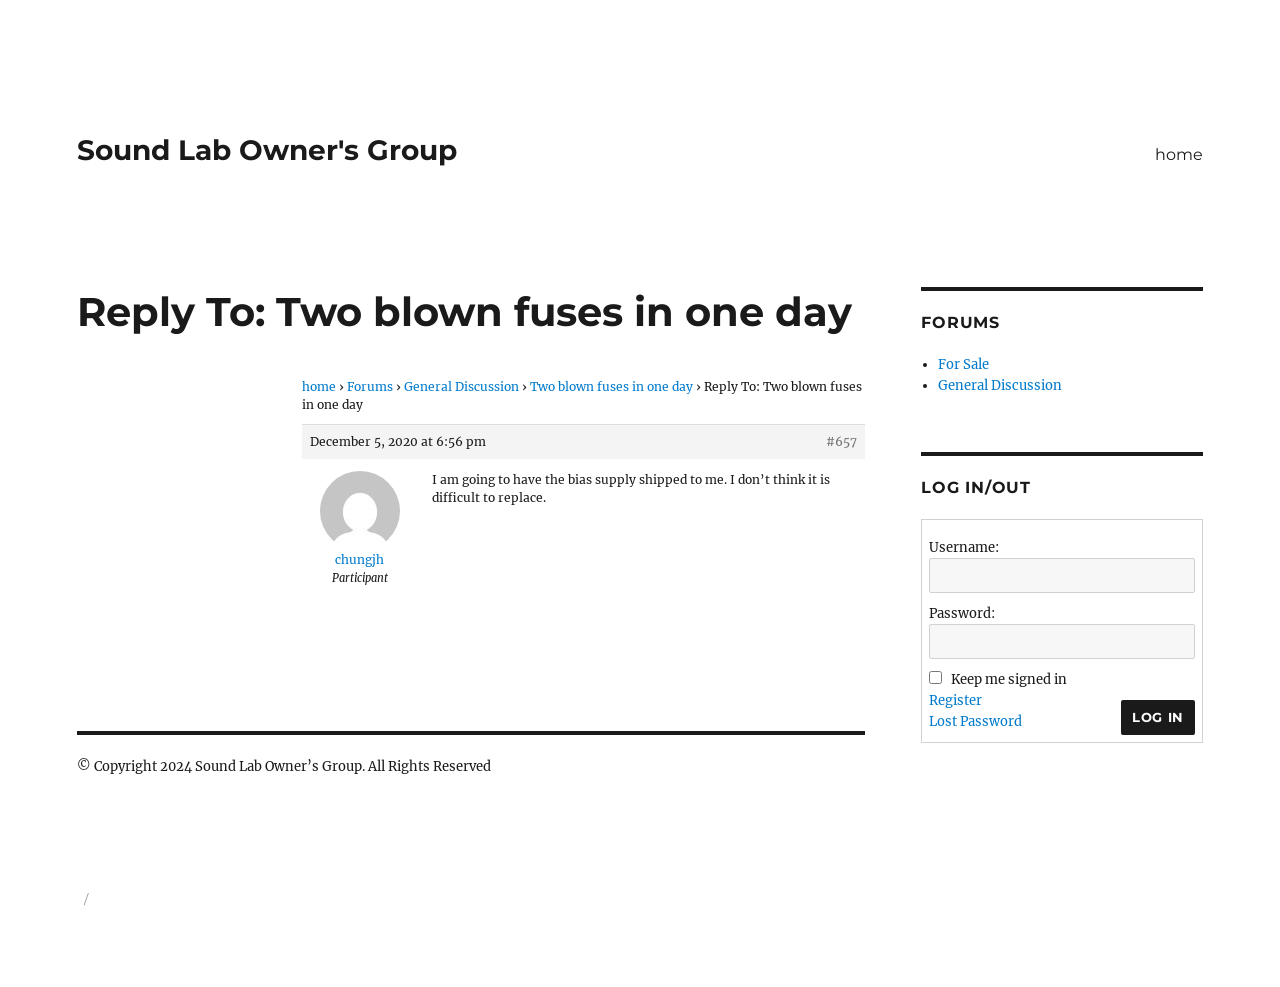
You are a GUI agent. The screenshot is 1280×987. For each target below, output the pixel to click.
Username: (964, 547)
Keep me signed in (1009, 679)
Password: (962, 613)
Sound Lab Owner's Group (267, 150)
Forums (370, 386)
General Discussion (461, 386)
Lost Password (975, 721)
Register (955, 700)
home (1179, 154)
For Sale (963, 364)
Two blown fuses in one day (611, 386)
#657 (841, 441)
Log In (1158, 717)
